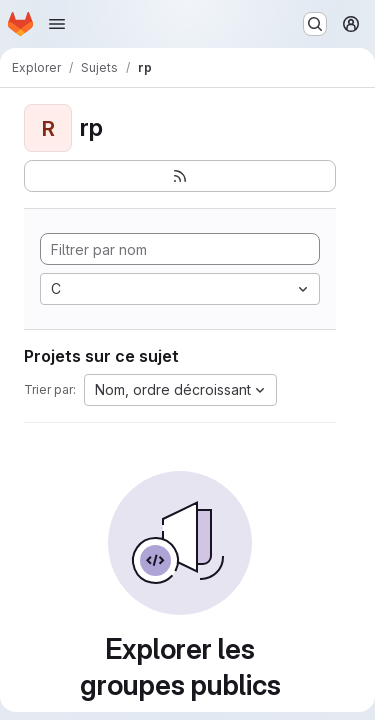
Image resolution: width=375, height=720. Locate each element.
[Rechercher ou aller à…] (315, 24)
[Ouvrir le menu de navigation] (57, 24)
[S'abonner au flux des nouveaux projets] (180, 176)
